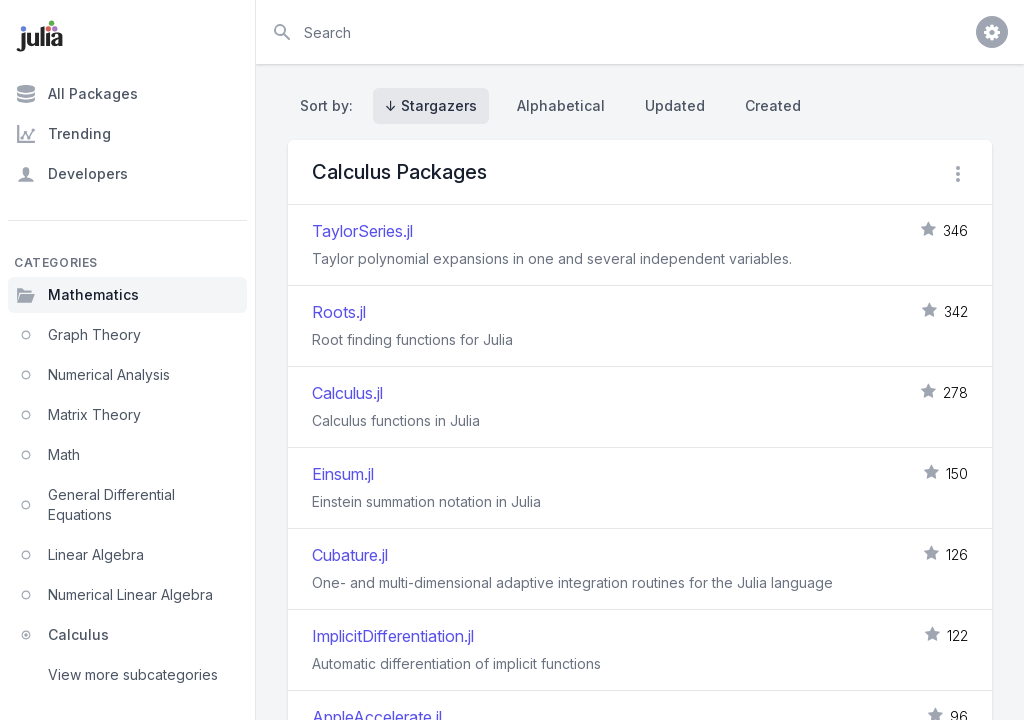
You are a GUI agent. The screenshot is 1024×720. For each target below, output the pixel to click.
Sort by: (330, 105)
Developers (72, 174)
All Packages (77, 94)
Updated (675, 105)
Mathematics (77, 295)
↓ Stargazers (431, 105)
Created (773, 105)
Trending (63, 134)
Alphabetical (561, 105)
